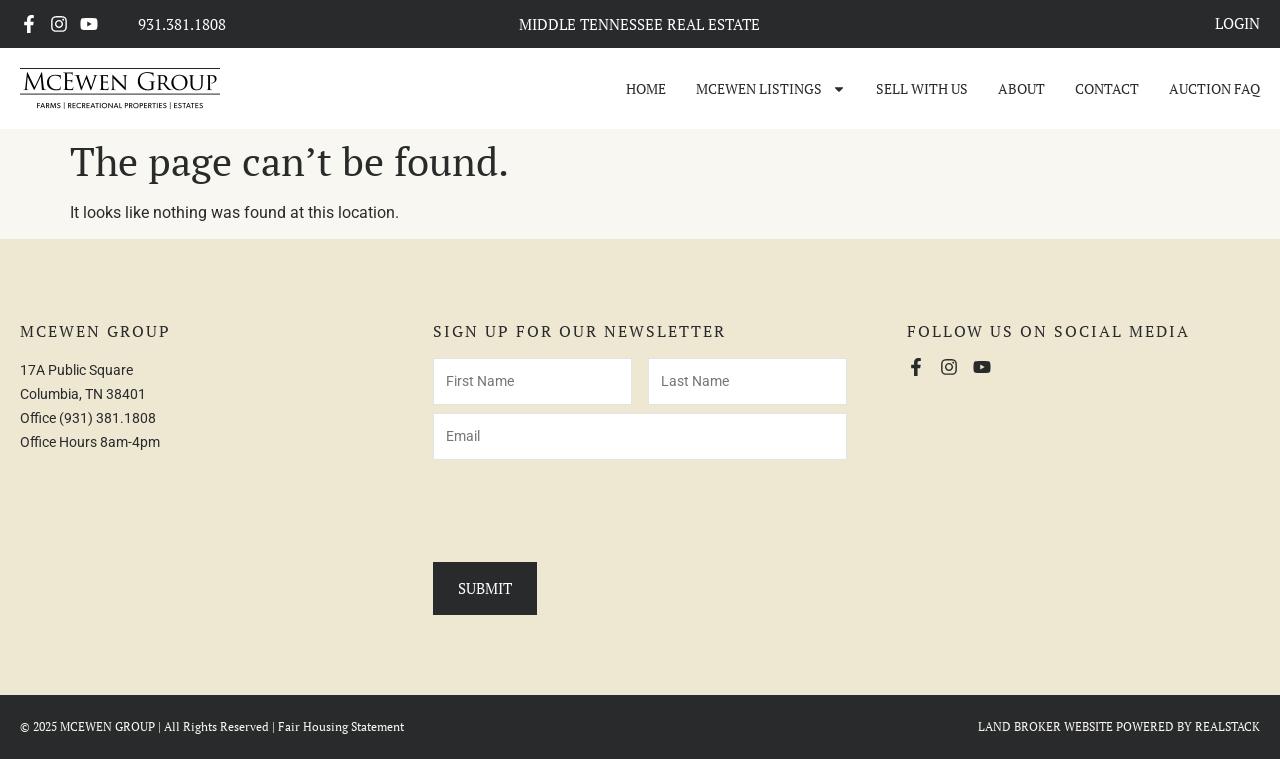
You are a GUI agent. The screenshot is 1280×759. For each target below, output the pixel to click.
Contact (1107, 88)
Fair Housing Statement (341, 726)
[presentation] (585, 507)
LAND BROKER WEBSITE (1045, 726)
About (1021, 88)
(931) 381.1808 (107, 418)
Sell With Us (922, 88)
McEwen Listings (771, 89)
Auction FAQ (1214, 88)
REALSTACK (1227, 726)
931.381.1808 (182, 24)
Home (646, 88)
